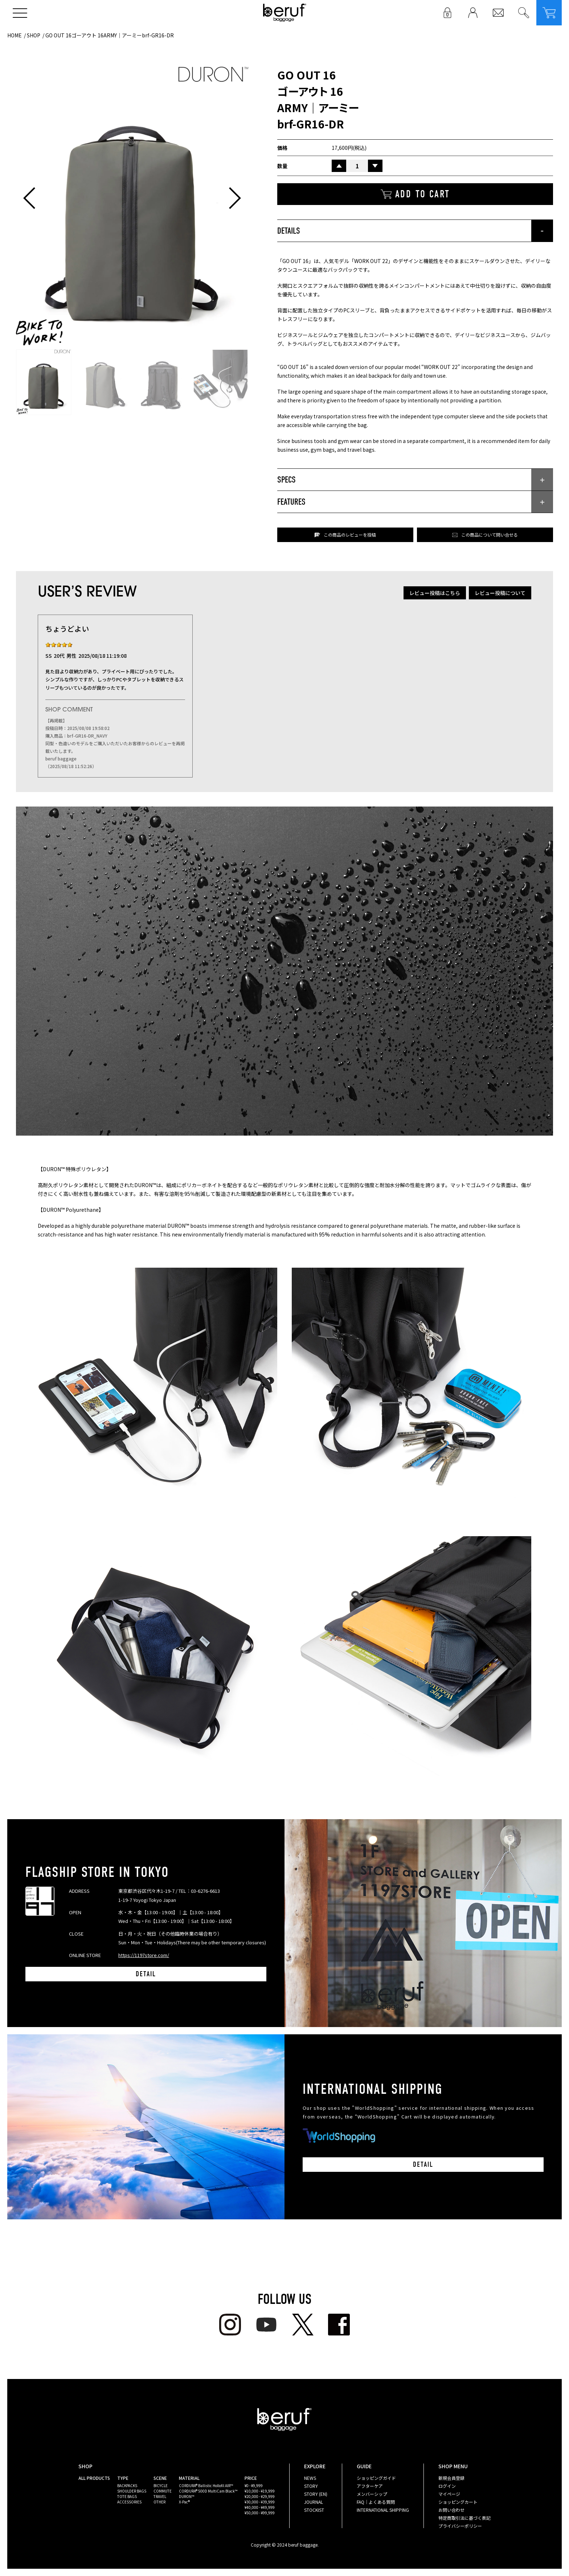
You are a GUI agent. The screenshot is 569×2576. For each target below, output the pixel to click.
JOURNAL (313, 2502)
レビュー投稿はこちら (434, 592)
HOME (14, 35)
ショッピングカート (458, 2502)
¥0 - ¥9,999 (254, 2485)
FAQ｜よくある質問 (376, 2502)
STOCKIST (314, 2510)
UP (339, 166)
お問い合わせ (451, 2510)
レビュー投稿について (500, 592)
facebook (339, 2324)
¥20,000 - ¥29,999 (260, 2496)
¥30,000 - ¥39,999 (260, 2502)
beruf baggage (284, 13)
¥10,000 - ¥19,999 (260, 2491)
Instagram (230, 2324)
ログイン (447, 2486)
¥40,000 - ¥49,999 (260, 2507)
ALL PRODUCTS (94, 2478)
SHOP (33, 35)
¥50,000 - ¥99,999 (260, 2512)
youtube (266, 2324)
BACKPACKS (127, 2485)
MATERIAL (189, 2478)
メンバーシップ (372, 2494)
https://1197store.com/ (143, 1955)
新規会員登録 (451, 2478)
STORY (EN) (315, 2494)
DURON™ (186, 2496)
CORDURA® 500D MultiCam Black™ (208, 2491)
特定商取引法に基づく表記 (464, 2518)
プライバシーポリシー (460, 2526)
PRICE (251, 2478)
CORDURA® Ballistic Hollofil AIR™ (206, 2485)
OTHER (159, 2502)
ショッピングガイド (376, 2478)
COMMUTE (162, 2491)
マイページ (449, 2494)
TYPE (122, 2478)
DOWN (375, 166)
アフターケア (370, 2486)
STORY (311, 2486)
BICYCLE (160, 2485)
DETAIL (146, 1974)
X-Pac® (184, 2502)
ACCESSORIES (129, 2502)
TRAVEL (159, 2496)
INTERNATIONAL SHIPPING (383, 2510)
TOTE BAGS (127, 2496)
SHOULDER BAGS (131, 2491)
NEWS (310, 2478)
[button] (29, 198)
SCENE (160, 2478)
